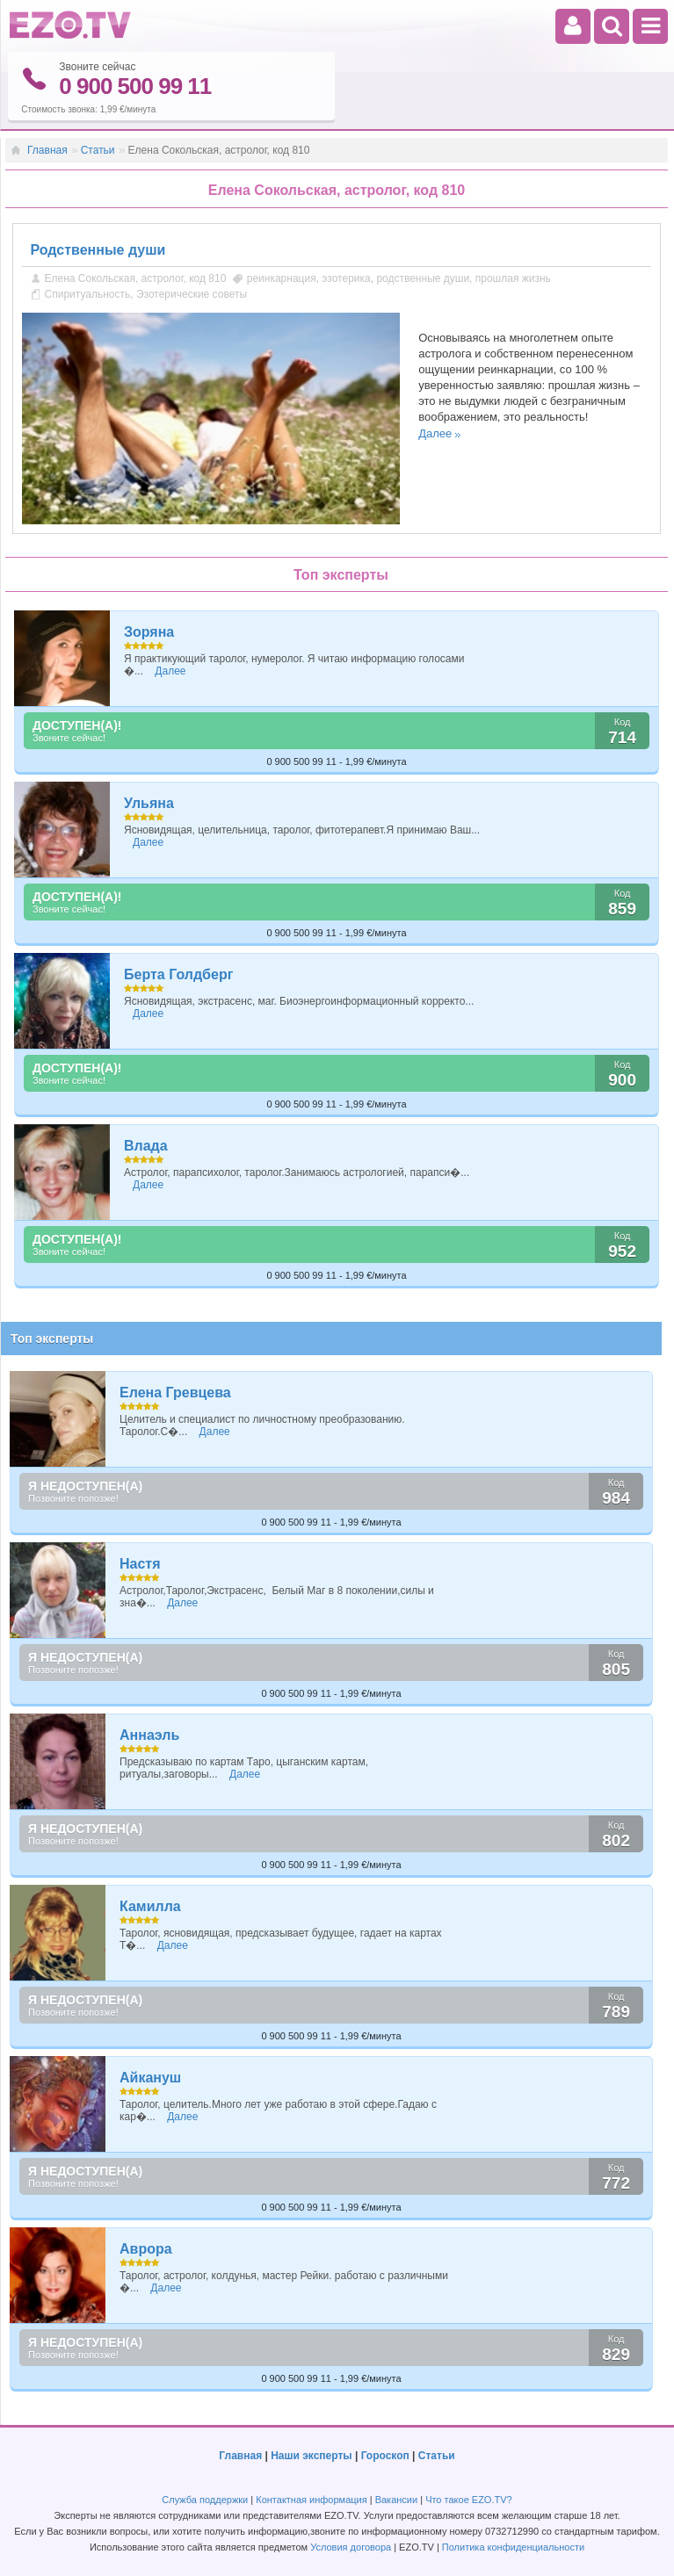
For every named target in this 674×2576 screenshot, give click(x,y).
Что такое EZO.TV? (468, 2499)
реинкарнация (281, 278)
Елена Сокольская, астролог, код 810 (136, 278)
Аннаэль (149, 1735)
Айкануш (150, 2077)
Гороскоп (385, 2456)
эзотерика (346, 278)
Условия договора (350, 2547)
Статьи (98, 150)
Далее (435, 433)
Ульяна (149, 803)
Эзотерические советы (191, 294)
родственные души (422, 278)
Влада (146, 1145)
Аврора (146, 2248)
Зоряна (149, 631)
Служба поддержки (205, 2499)
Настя (140, 1563)
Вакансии (396, 2499)
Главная (47, 150)
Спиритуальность (88, 294)
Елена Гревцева (175, 1392)
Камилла (150, 1906)
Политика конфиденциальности (513, 2547)
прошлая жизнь (513, 278)
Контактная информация (311, 2499)
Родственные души (98, 249)
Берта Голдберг (178, 974)
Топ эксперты (52, 1338)
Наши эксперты (311, 2456)
